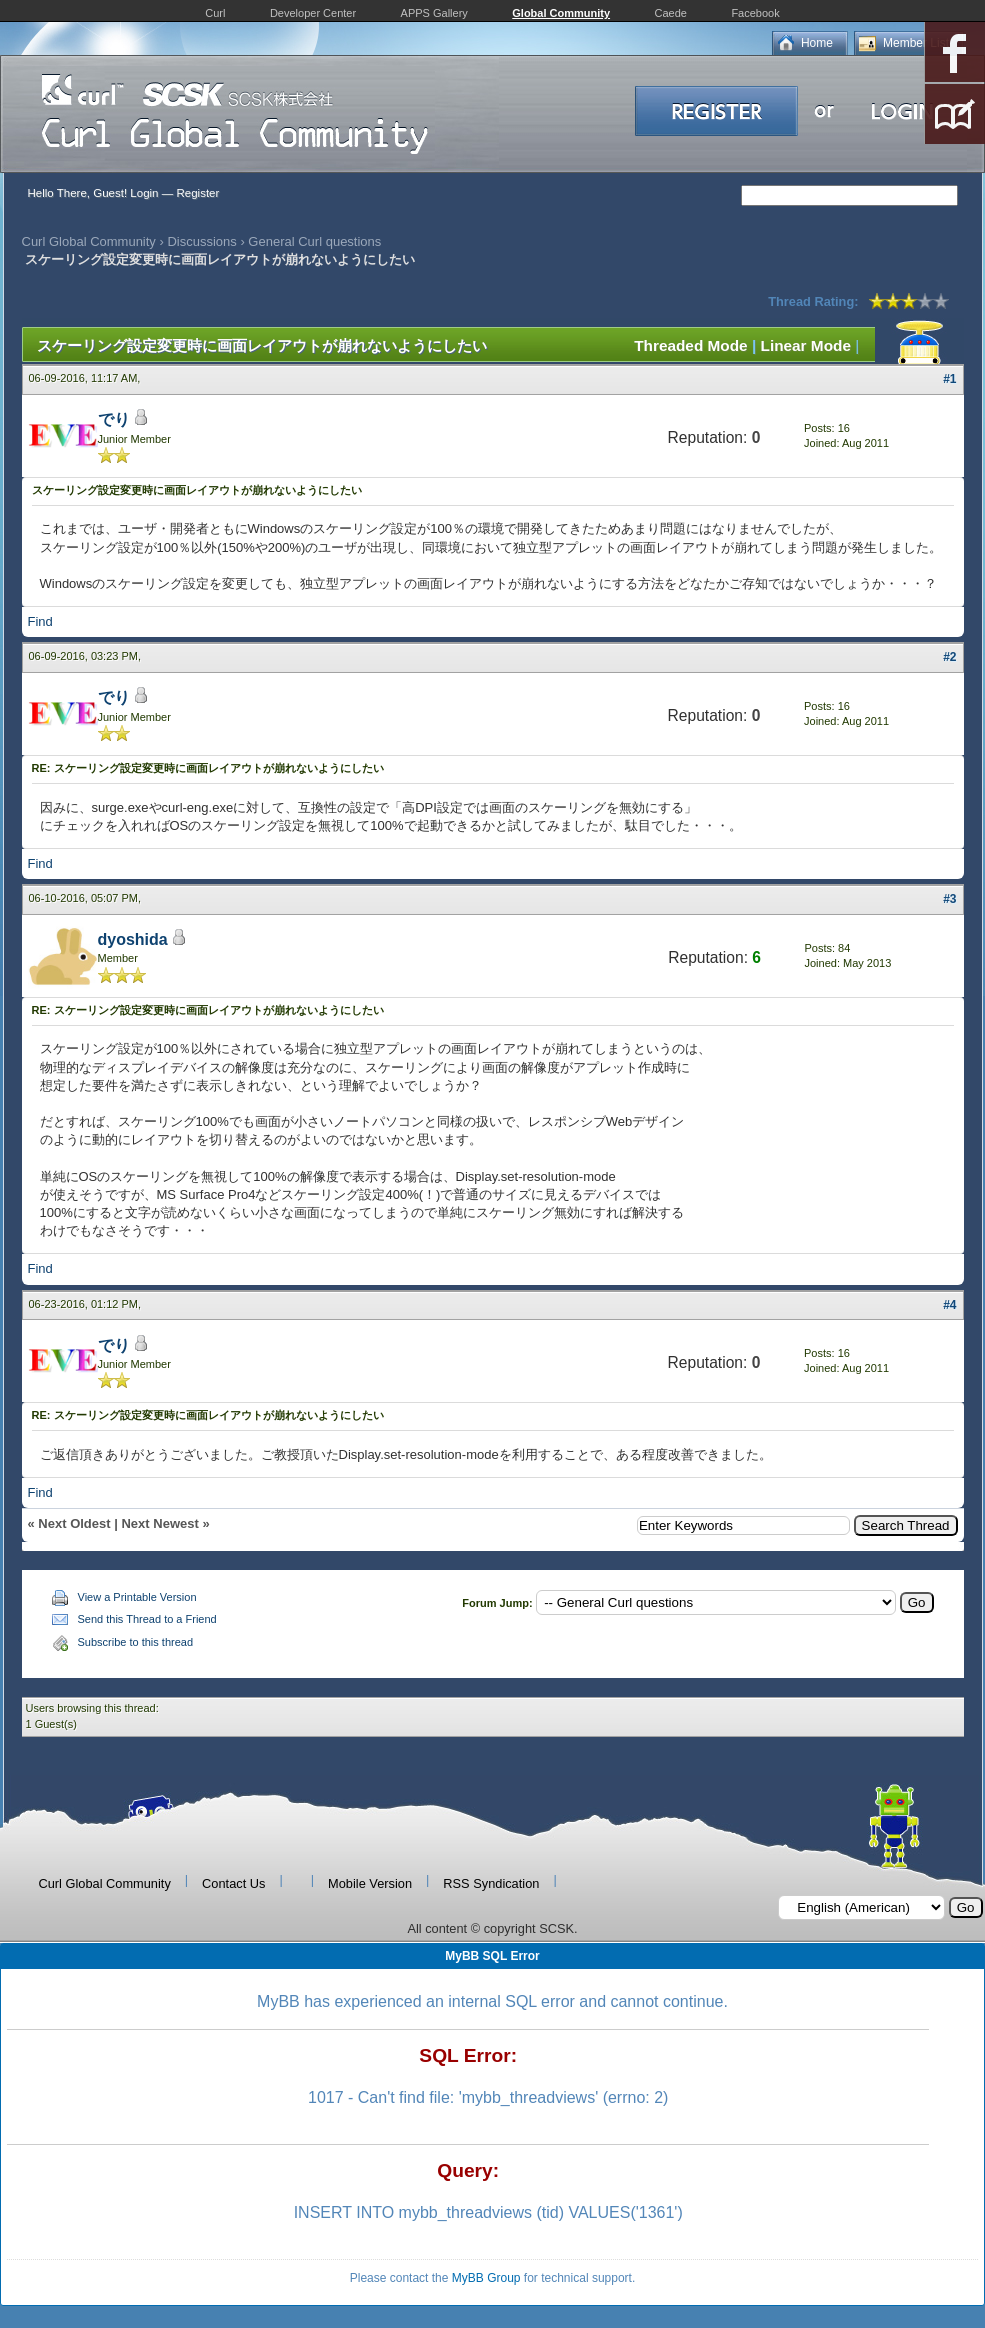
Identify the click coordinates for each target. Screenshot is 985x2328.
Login (144, 193)
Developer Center (313, 13)
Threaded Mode (691, 345)
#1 (949, 379)
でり (114, 419)
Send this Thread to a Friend (147, 1619)
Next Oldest (74, 1523)
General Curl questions (314, 241)
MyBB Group (486, 2278)
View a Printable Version (137, 1597)
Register (197, 193)
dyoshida (133, 939)
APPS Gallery (434, 13)
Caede (671, 13)
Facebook (755, 13)
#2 (949, 657)
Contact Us (233, 1883)
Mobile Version (370, 1883)
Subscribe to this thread (136, 1642)
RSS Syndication (491, 1883)
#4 (949, 1305)
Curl (215, 13)
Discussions (201, 241)
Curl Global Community (89, 241)
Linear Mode (806, 345)
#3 (949, 899)
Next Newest (159, 1523)
